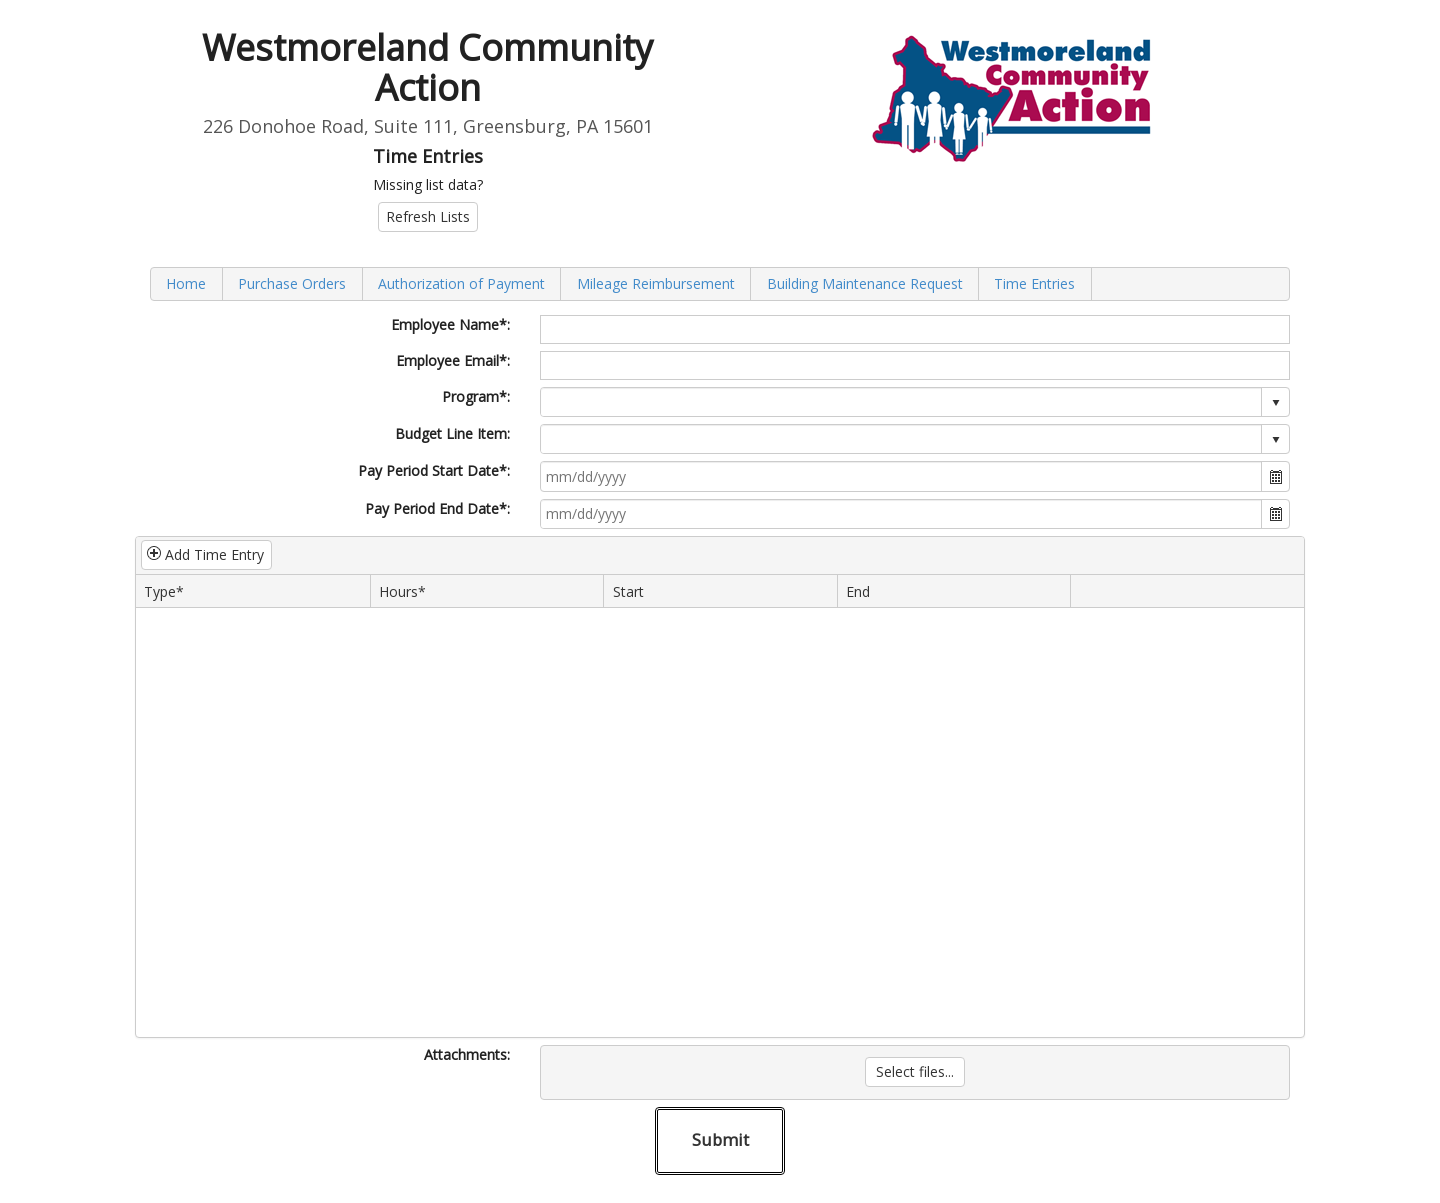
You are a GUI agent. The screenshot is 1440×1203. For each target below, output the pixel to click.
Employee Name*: (450, 324)
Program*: (476, 396)
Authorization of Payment (461, 283)
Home (186, 283)
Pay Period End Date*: (437, 508)
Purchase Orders (292, 283)
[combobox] (901, 402)
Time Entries (1034, 283)
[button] (1275, 476)
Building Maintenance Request (865, 283)
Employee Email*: (453, 360)
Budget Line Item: (452, 433)
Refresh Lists (428, 216)
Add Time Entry (205, 554)
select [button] (1276, 403)
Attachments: (467, 1054)
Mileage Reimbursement (656, 283)
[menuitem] (187, 283)
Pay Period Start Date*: (434, 470)
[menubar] (720, 283)
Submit (720, 1139)
